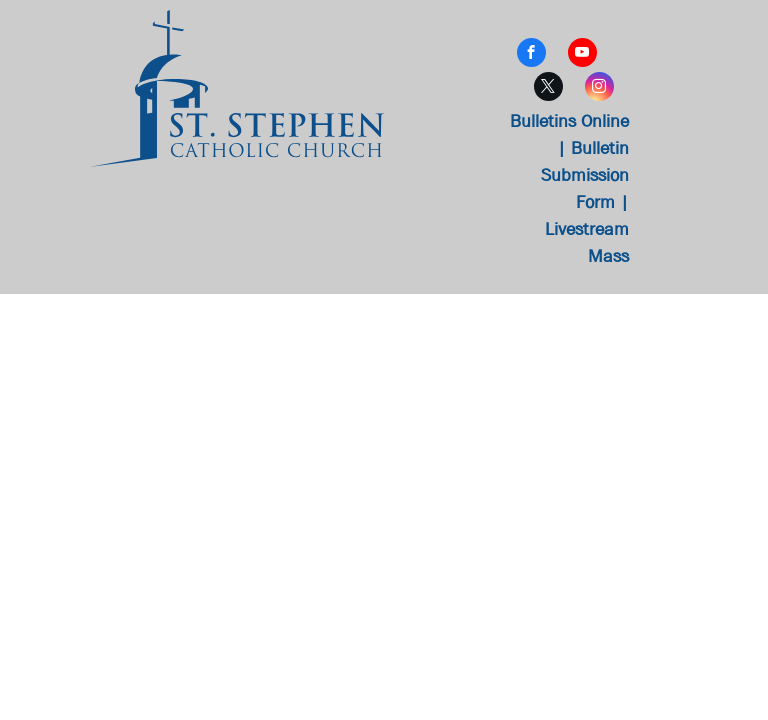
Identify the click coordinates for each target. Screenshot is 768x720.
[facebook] (531, 55)
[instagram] (599, 89)
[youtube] (582, 55)
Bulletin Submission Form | (585, 175)
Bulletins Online (569, 121)
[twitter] (548, 89)
